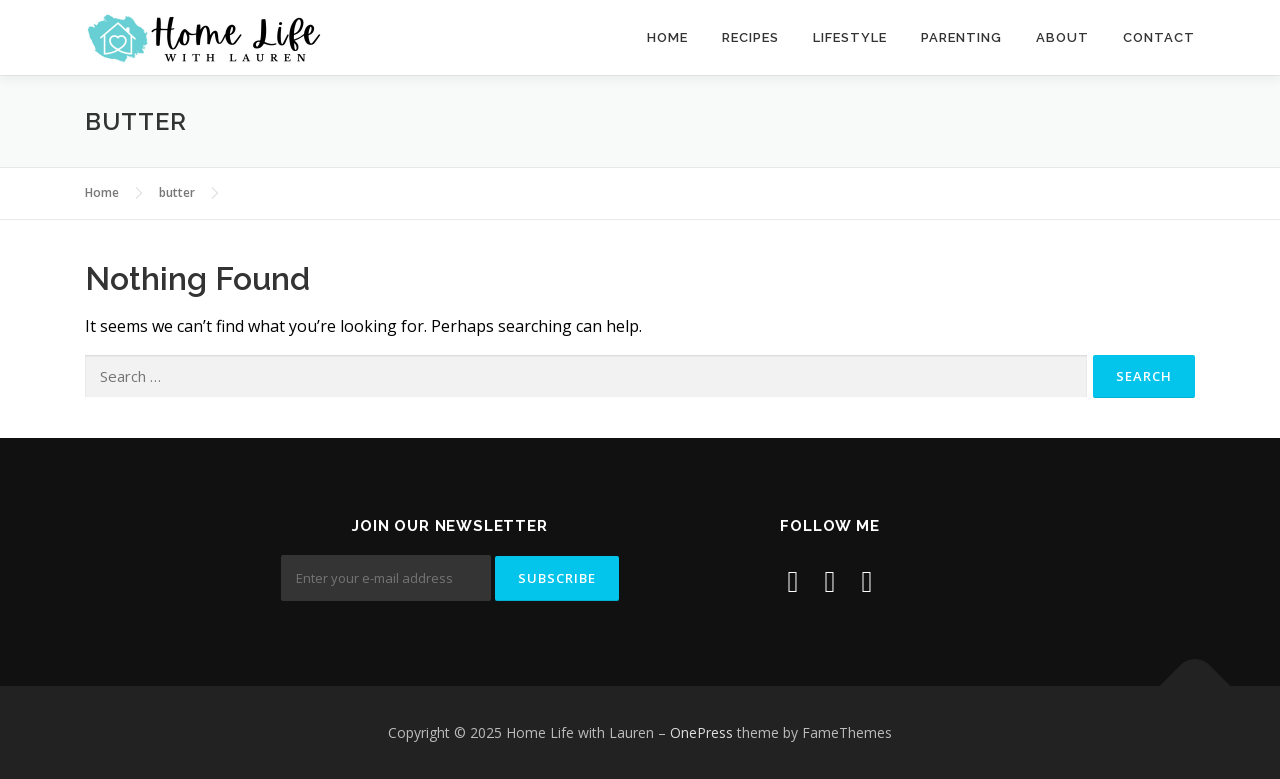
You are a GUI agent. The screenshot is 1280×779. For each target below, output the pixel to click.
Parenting (961, 37)
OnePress (701, 732)
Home (667, 37)
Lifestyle (850, 37)
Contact (1159, 37)
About (1062, 37)
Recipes (750, 37)
